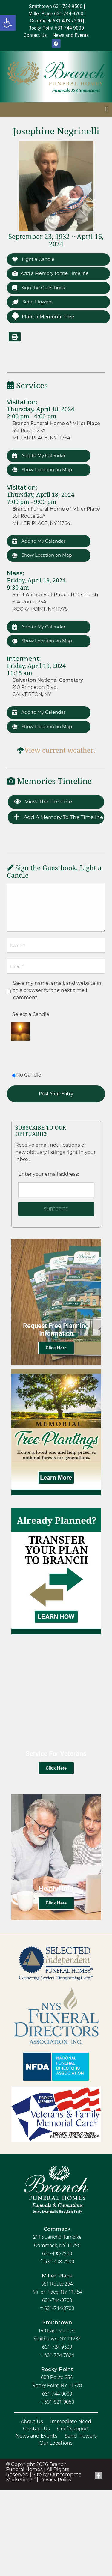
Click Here (56, 1348)
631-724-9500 (57, 2347)
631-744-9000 (57, 2394)
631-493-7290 (59, 2262)
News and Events (36, 2436)
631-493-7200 (57, 2253)
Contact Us (36, 2429)
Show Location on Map (42, 469)
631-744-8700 (59, 2308)
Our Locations (56, 2443)
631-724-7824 (59, 2355)
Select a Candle (30, 1014)
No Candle (28, 1075)
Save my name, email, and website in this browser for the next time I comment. (57, 990)
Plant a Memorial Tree (42, 316)
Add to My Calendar (38, 455)
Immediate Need (70, 2421)
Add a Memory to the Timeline (50, 273)
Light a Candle (33, 259)
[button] (8, 23)
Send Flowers (32, 302)
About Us (32, 2421)
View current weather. (59, 750)
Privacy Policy (55, 2479)
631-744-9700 (57, 2300)
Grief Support (73, 2429)
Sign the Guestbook (38, 287)
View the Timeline (43, 802)
